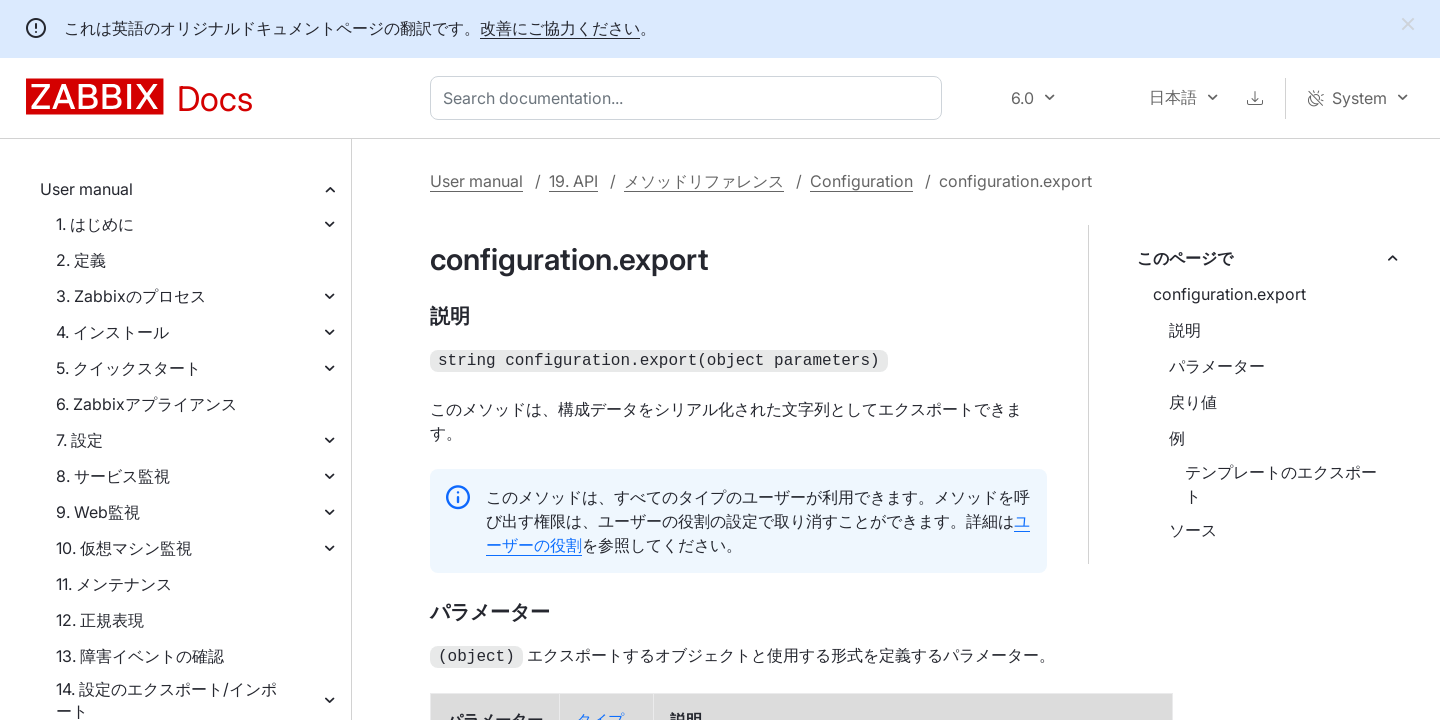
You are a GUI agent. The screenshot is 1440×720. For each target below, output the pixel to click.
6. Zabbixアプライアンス (146, 404)
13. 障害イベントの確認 (140, 656)
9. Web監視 (98, 512)
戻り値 (1193, 402)
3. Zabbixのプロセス (131, 296)
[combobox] (690, 98)
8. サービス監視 (113, 476)
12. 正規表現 (100, 620)
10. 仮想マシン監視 (124, 548)
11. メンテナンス (114, 584)
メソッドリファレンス (704, 181)
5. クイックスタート (128, 368)
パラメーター (1217, 366)
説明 (1185, 330)
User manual (86, 189)
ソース (1193, 530)
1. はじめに (95, 224)
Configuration (861, 181)
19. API (573, 181)
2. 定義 (81, 260)
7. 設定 (79, 440)
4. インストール (112, 332)
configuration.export (1229, 294)
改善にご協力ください (560, 28)
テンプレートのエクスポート (1281, 484)
